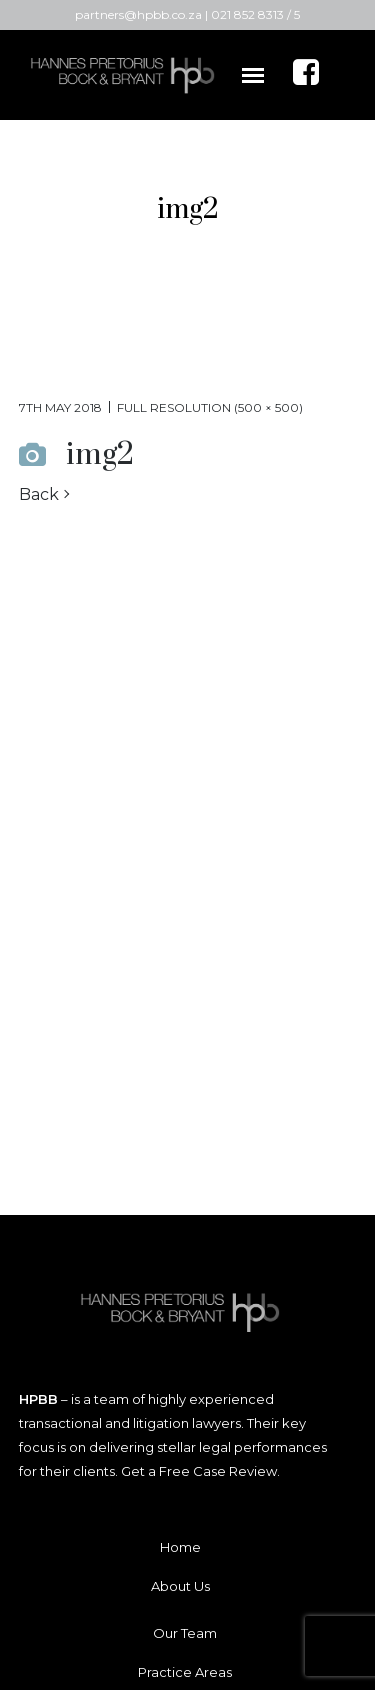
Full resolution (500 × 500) (210, 407)
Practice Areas (185, 1672)
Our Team (185, 1633)
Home (180, 1547)
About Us (180, 1586)
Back (39, 494)
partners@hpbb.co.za (138, 14)
